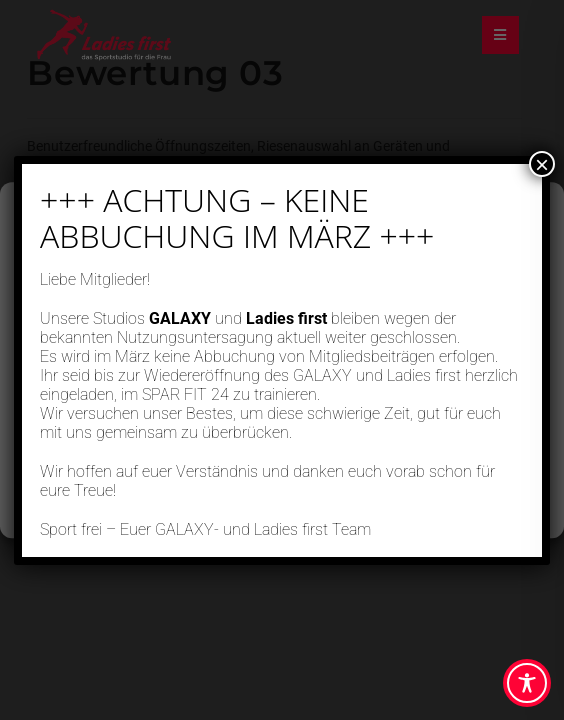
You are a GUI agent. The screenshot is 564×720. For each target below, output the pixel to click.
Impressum (370, 511)
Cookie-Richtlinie (207, 511)
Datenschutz (296, 511)
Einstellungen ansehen (282, 465)
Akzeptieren (281, 355)
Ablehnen (282, 410)
